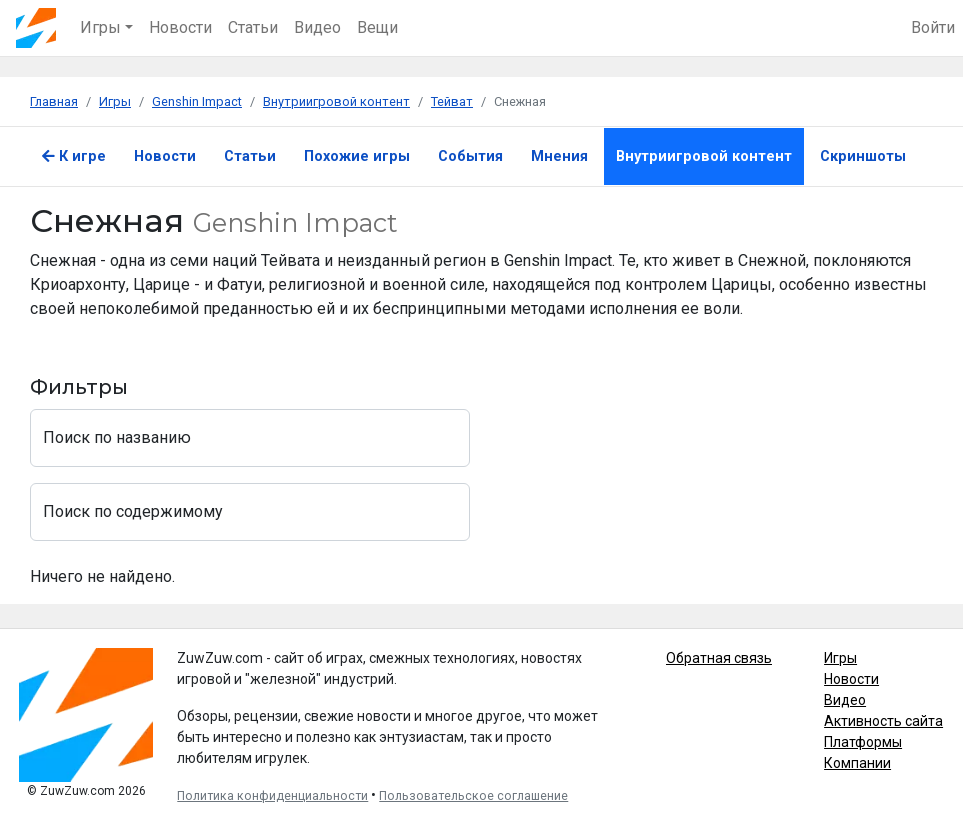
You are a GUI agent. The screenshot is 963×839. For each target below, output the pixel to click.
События (470, 156)
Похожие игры (357, 156)
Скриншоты (863, 156)
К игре (74, 156)
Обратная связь (719, 658)
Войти (933, 27)
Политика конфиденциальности (272, 796)
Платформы (863, 742)
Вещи (377, 27)
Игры (840, 658)
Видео (317, 27)
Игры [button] (100, 27)
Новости (180, 27)
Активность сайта (883, 721)
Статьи (253, 27)
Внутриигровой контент (704, 156)
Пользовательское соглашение (473, 796)
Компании (857, 763)
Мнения (559, 156)
